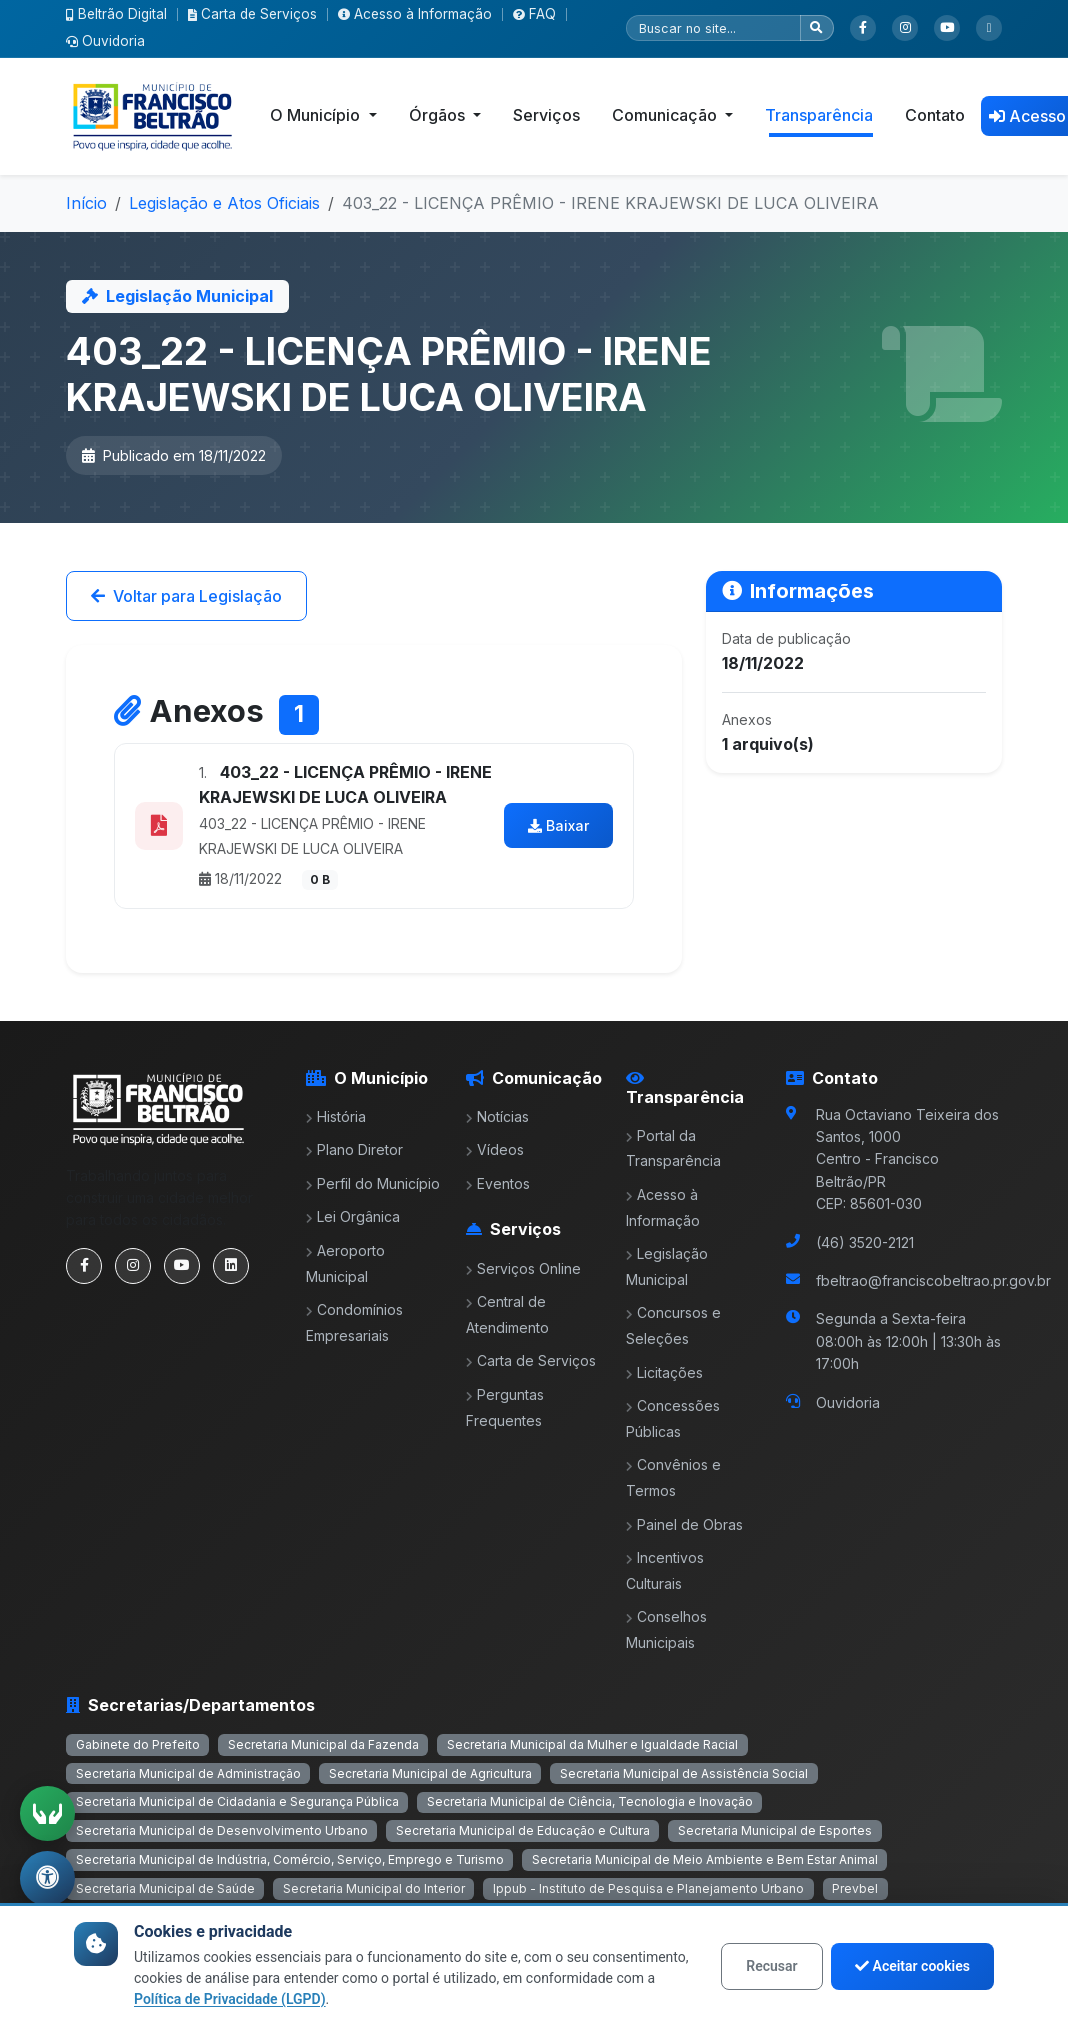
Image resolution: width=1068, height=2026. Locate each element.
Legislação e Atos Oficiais (224, 203)
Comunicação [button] (666, 115)
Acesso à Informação (415, 14)
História (336, 1116)
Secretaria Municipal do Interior (374, 1888)
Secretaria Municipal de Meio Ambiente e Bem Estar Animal (705, 1859)
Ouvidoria (105, 41)
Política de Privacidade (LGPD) (230, 1999)
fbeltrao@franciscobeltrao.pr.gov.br (933, 1280)
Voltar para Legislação (186, 596)
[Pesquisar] (713, 28)
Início (86, 203)
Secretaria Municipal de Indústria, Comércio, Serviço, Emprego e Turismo (290, 1859)
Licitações (664, 1372)
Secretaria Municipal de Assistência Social (684, 1773)
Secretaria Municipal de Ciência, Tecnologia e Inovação (590, 1801)
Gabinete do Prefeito (138, 1744)
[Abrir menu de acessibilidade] (48, 1878)
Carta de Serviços (252, 14)
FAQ (534, 14)
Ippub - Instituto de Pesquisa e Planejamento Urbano (648, 1888)
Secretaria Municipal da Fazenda (323, 1744)
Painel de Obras (684, 1524)
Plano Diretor (354, 1149)
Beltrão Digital (116, 14)
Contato (935, 115)
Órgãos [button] (439, 115)
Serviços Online (523, 1268)
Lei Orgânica (353, 1216)
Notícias (497, 1116)
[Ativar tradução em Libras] (48, 1812)
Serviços (546, 115)
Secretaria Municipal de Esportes (775, 1830)
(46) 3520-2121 (865, 1242)
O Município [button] (317, 115)
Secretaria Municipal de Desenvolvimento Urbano (222, 1830)
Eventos (498, 1183)
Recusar (771, 1966)
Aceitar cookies (912, 1966)
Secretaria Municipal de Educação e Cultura (523, 1830)
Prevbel (855, 1888)
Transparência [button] (819, 115)
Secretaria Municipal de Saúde (165, 1888)
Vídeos (495, 1149)
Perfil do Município (373, 1183)
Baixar (558, 825)
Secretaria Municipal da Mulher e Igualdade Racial (592, 1744)
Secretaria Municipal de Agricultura (430, 1773)
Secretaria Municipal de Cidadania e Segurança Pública (237, 1801)
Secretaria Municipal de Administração (188, 1773)
